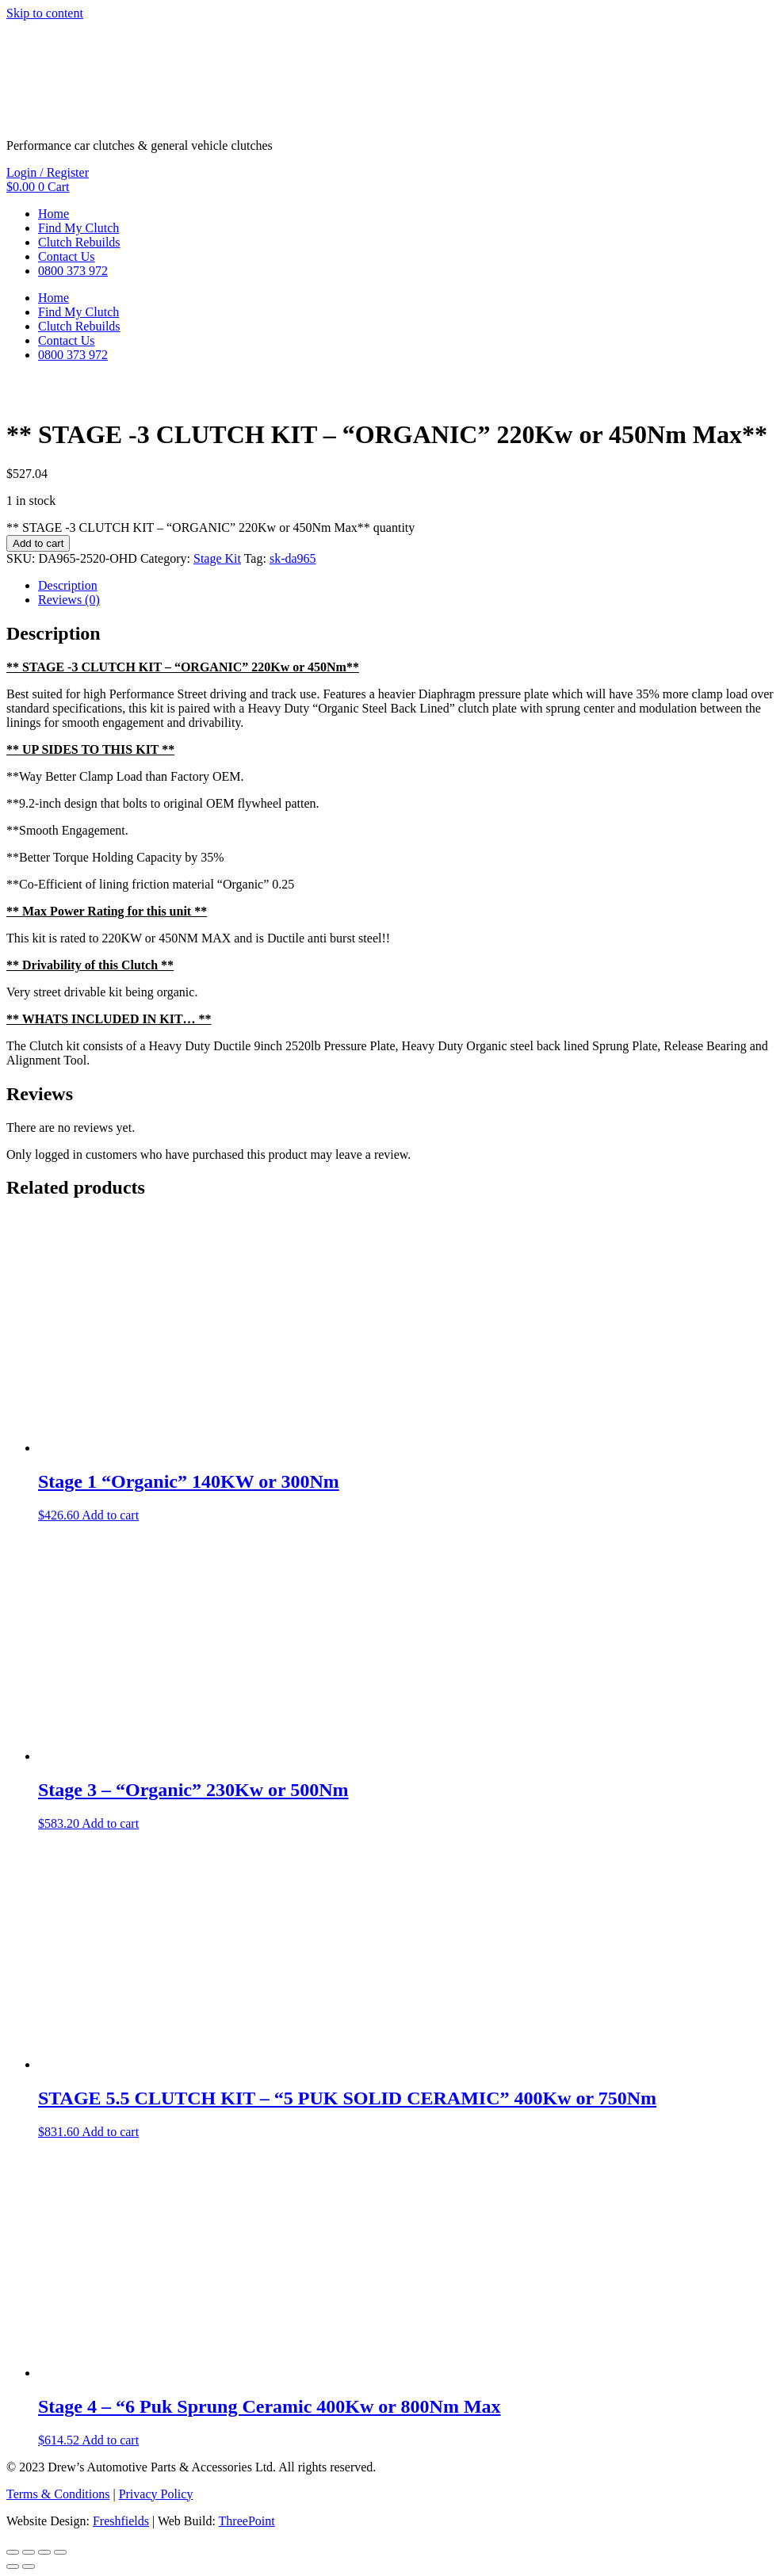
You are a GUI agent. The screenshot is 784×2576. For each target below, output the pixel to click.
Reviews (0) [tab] (69, 599)
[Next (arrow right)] (28, 2566)
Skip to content (44, 13)
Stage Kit (217, 558)
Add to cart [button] (110, 1515)
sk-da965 (293, 558)
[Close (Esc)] (60, 2552)
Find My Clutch (78, 228)
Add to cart (38, 543)
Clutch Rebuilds (79, 242)
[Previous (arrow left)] (12, 2566)
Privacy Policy (156, 2494)
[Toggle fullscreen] (28, 2552)
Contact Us (66, 256)
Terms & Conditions (57, 2494)
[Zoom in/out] (12, 2552)
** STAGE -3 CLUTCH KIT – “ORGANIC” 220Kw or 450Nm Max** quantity (210, 527)
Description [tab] (68, 585)
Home (53, 213)
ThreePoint (247, 2521)
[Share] (44, 2552)
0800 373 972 (73, 270)
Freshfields (121, 2521)
